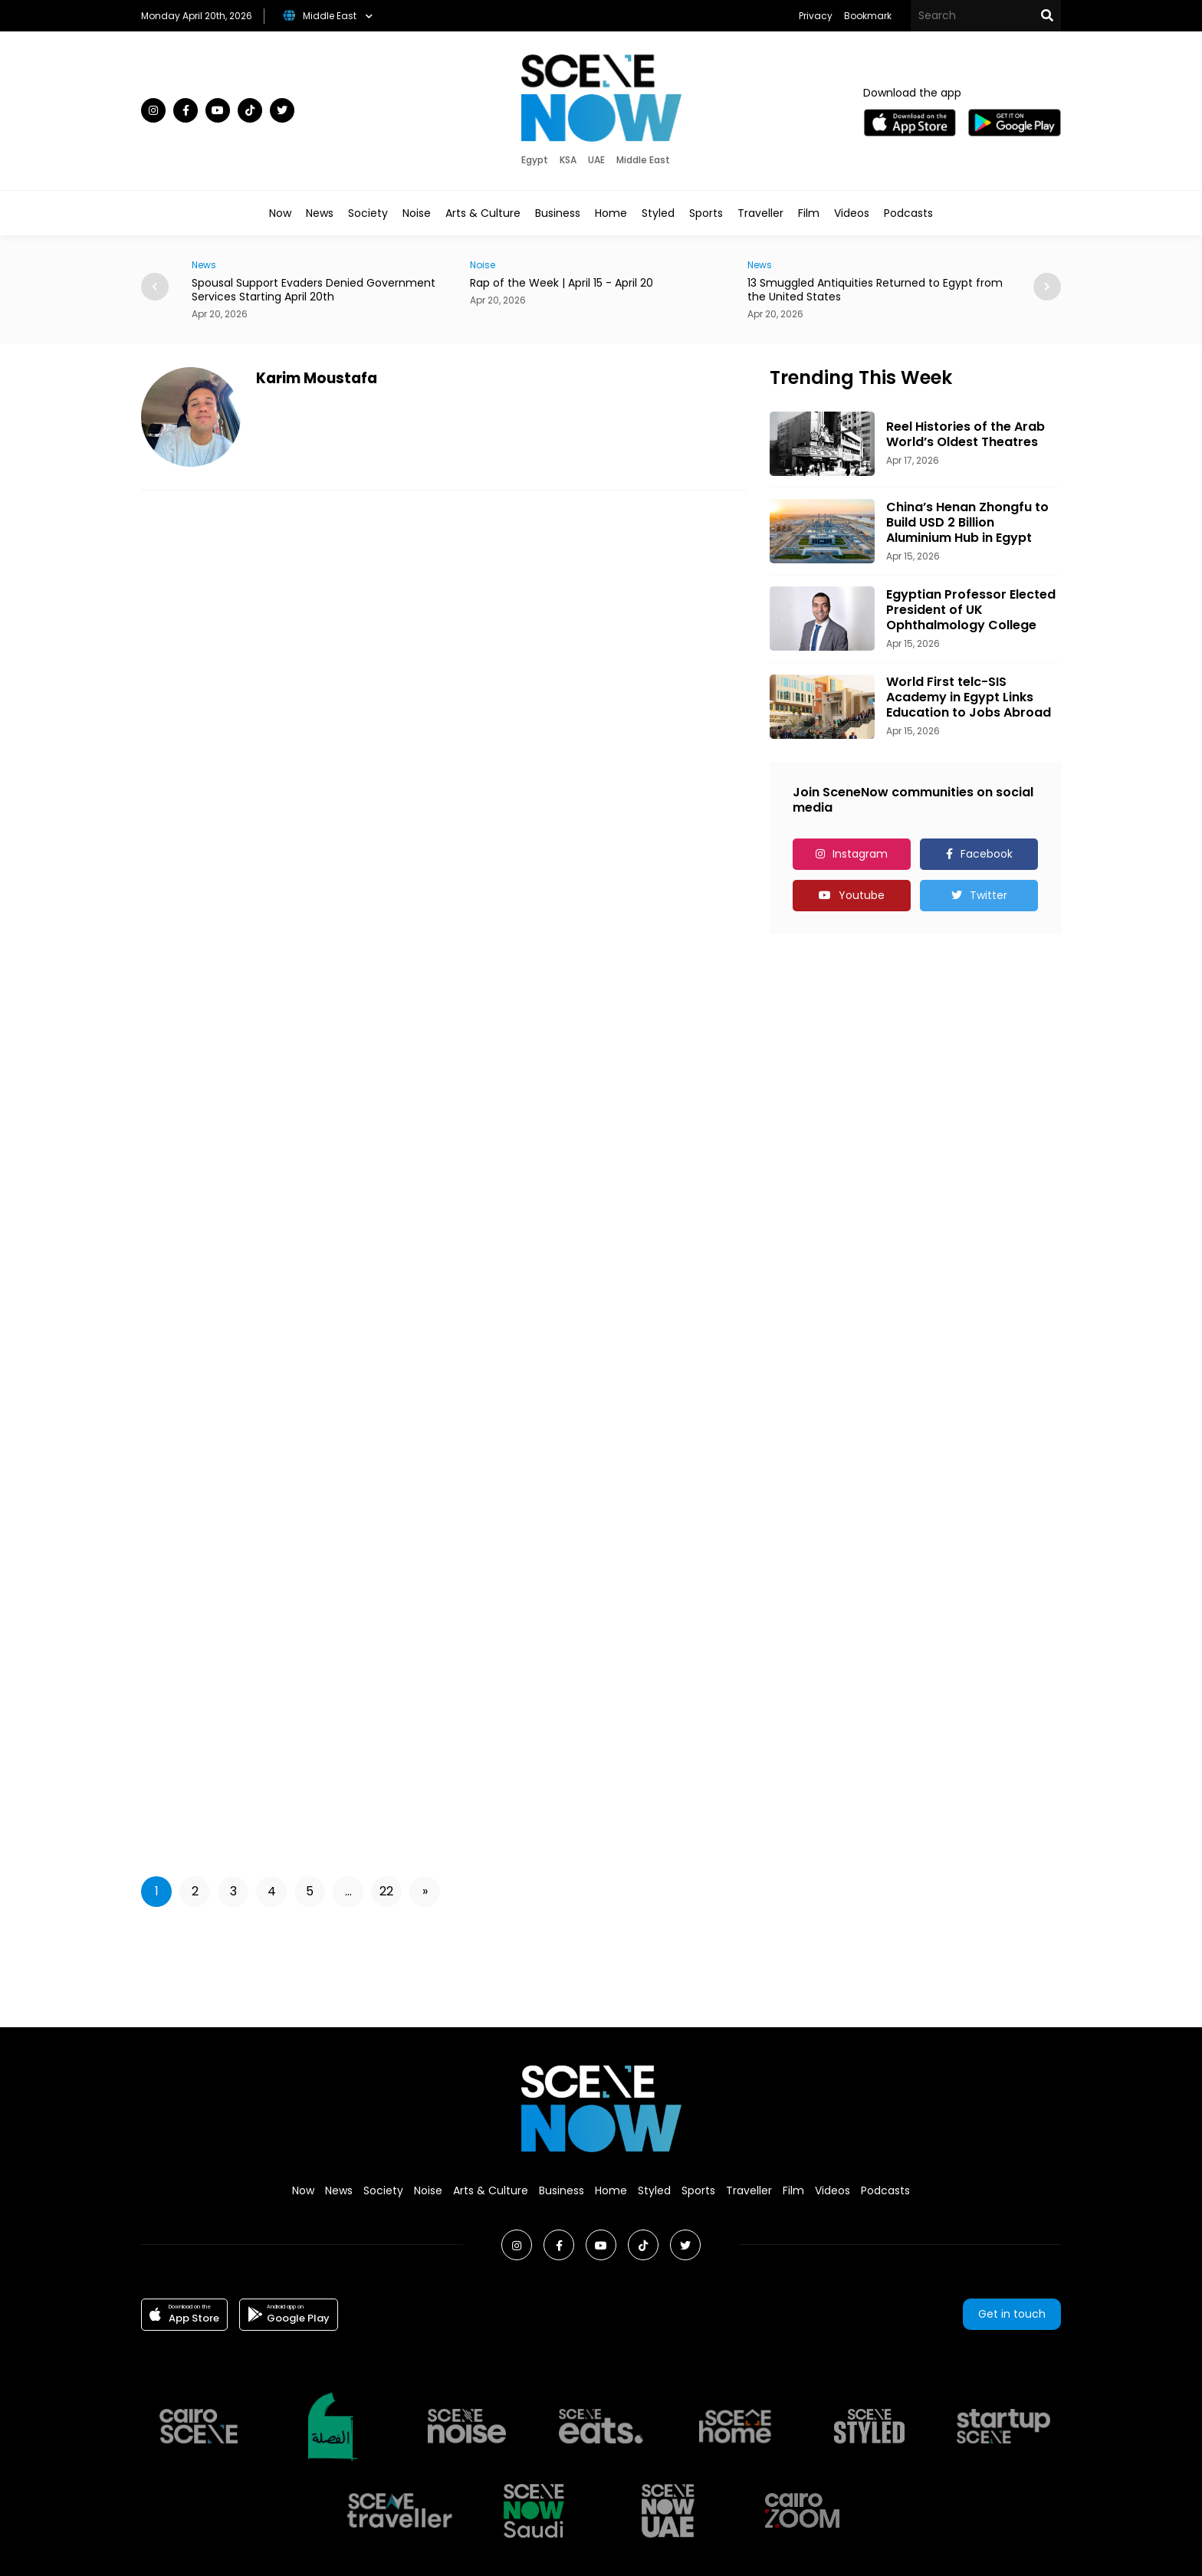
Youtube (862, 895)
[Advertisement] (601, 1964)
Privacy (816, 15)
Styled (658, 213)
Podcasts (908, 213)
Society (368, 213)
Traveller (760, 213)
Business (557, 213)
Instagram (860, 853)
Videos (851, 213)
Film (808, 213)
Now (280, 213)
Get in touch (1012, 2314)
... (348, 1891)
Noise (416, 213)
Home (611, 213)
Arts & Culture (483, 213)
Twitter (988, 895)
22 (386, 1891)
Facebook (987, 853)
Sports (706, 213)
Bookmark (868, 15)
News (319, 213)
